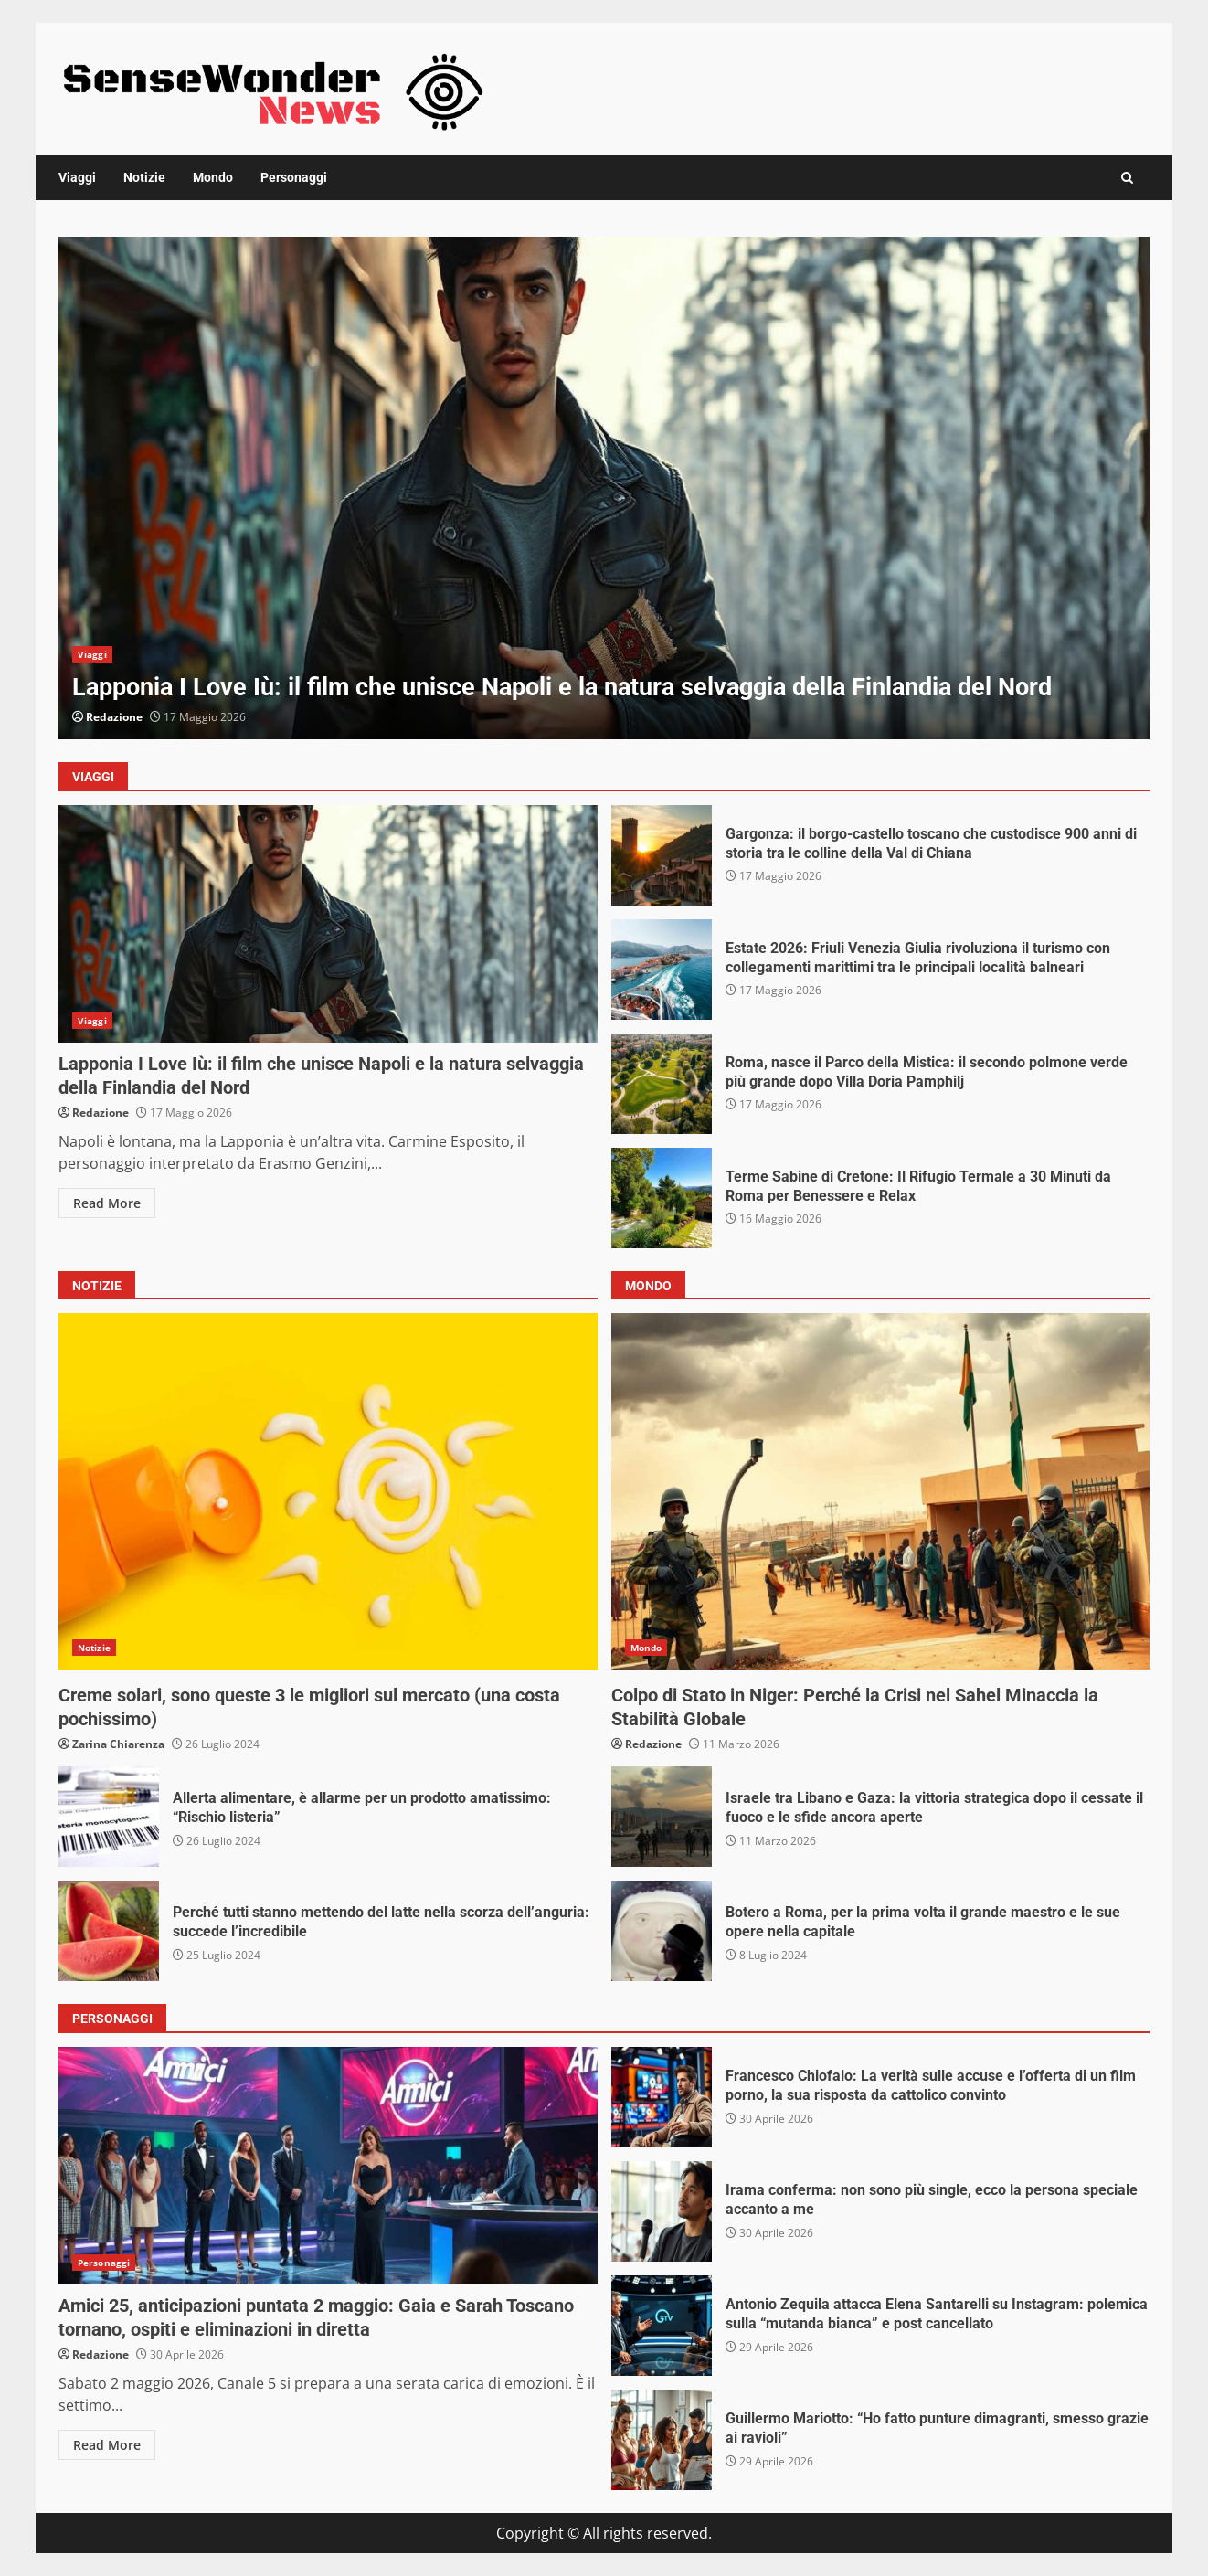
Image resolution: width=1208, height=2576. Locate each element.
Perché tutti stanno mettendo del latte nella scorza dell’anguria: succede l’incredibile (108, 1931)
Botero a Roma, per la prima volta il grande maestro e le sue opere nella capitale (661, 1931)
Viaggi (77, 177)
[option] (604, 488)
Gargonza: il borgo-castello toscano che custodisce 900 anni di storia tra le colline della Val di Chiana (661, 855)
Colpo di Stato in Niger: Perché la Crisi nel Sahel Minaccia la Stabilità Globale (880, 1491)
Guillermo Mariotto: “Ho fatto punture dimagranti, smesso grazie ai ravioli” (661, 2440)
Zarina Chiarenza (118, 1744)
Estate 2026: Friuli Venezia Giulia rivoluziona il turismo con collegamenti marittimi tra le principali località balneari (661, 969)
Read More (107, 1203)
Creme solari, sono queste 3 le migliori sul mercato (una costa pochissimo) (328, 1491)
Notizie (144, 177)
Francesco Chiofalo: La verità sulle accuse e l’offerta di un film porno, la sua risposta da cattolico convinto (661, 2097)
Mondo (213, 177)
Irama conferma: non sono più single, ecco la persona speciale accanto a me (661, 2211)
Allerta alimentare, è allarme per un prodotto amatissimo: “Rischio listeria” (108, 1816)
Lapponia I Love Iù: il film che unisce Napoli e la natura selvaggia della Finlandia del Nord (604, 488)
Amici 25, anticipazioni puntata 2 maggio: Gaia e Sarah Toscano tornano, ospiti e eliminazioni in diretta (328, 2165)
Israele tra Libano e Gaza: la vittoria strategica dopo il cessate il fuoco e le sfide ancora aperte (661, 1816)
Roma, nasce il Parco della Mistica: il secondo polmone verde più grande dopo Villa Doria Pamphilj (661, 1084)
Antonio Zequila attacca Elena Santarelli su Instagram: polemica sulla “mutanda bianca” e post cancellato (661, 2325)
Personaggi (293, 177)
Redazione (114, 717)
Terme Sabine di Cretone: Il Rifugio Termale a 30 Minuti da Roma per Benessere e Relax (661, 1198)
